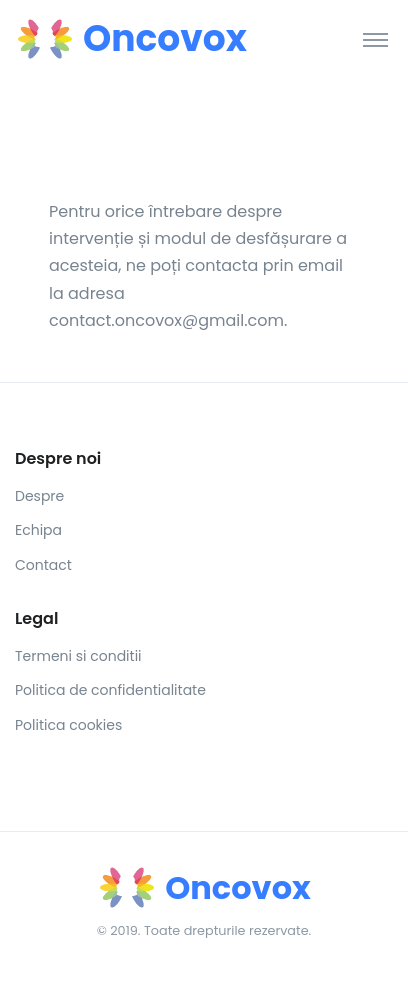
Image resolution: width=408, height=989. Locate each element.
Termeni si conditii (78, 656)
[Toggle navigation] (375, 39)
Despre (39, 496)
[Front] (90, 39)
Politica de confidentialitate (110, 690)
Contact (43, 565)
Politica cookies (68, 725)
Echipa (38, 530)
